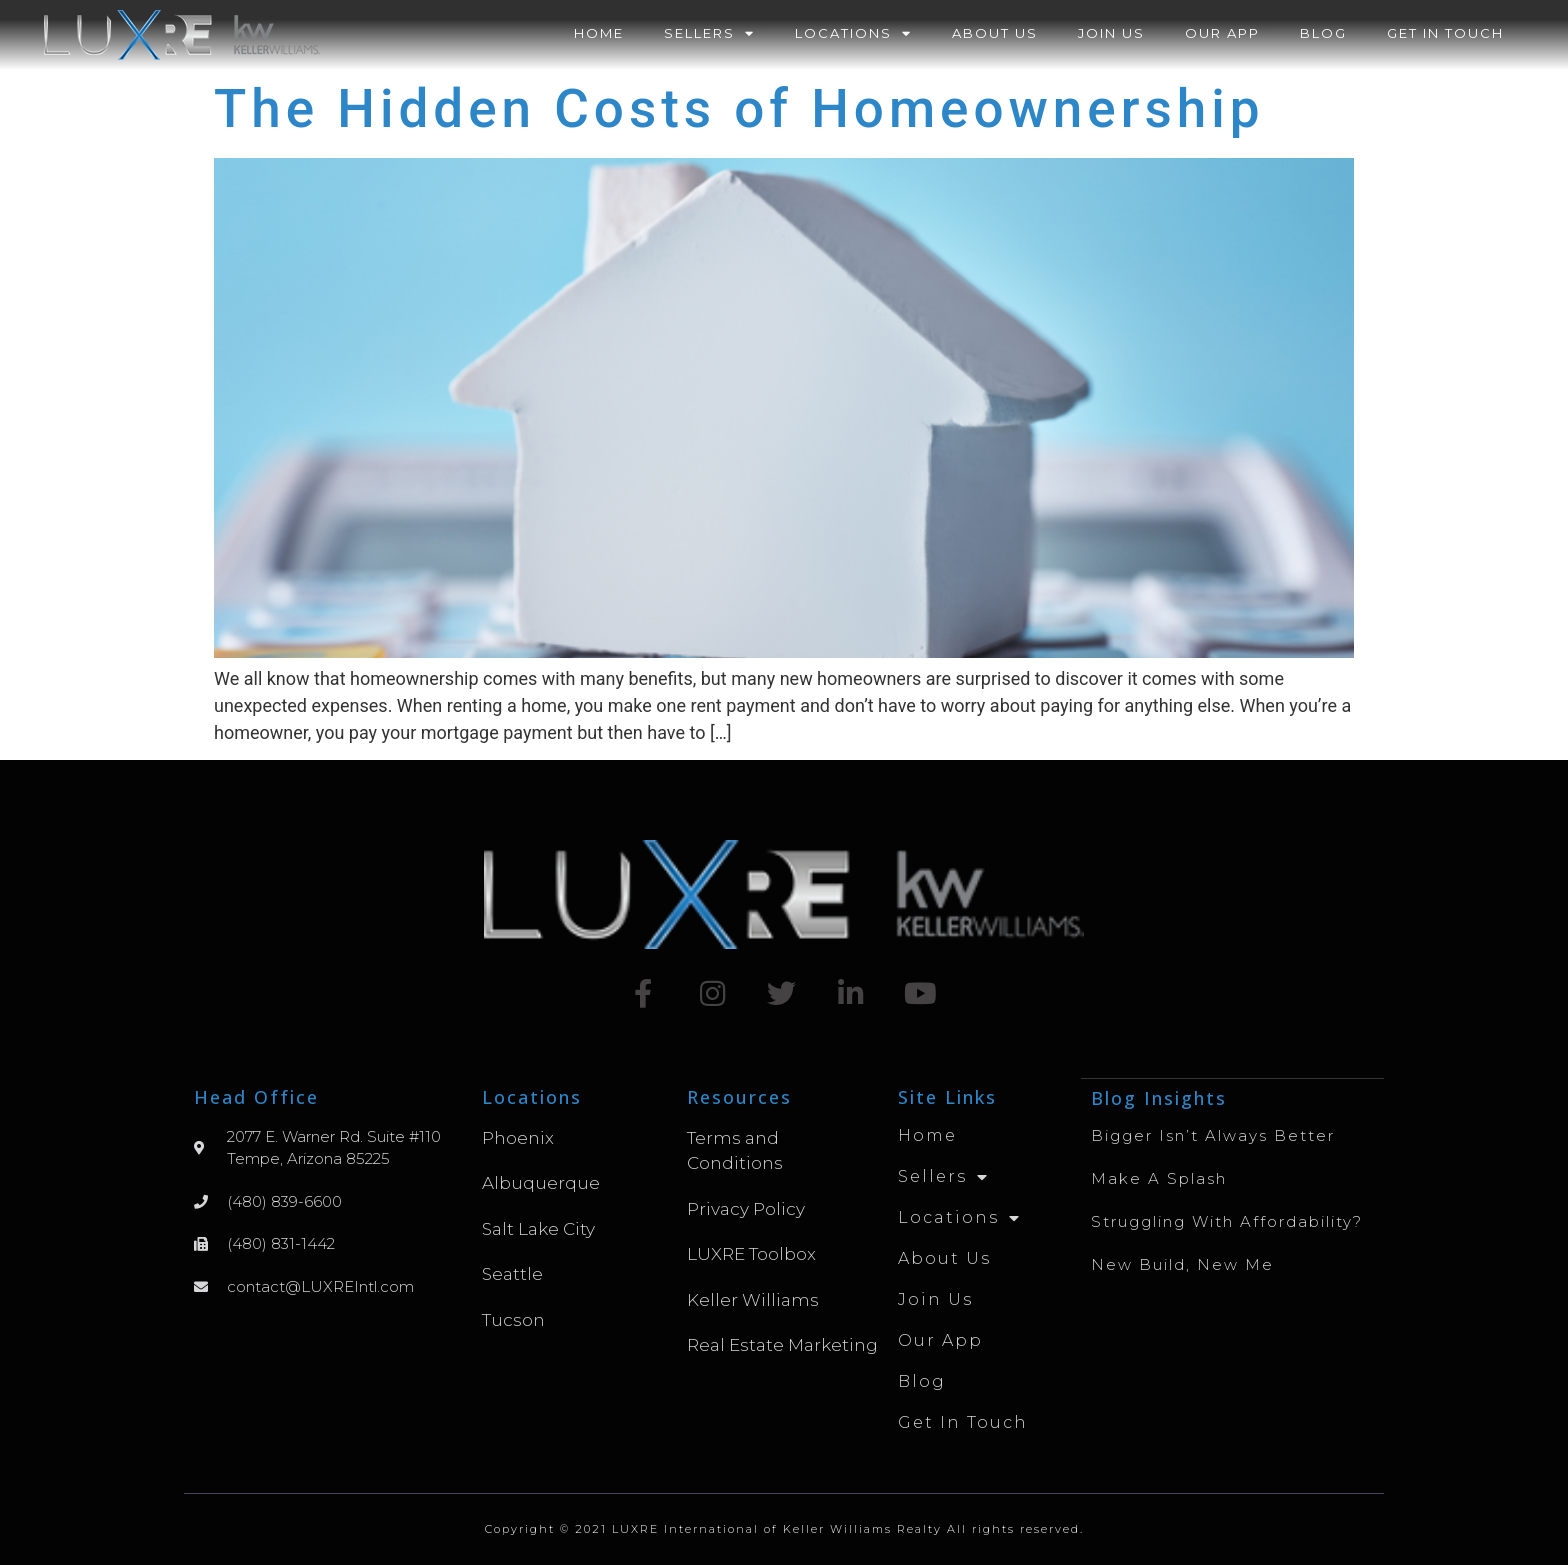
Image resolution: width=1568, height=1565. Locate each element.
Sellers (709, 33)
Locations (853, 33)
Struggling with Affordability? (1227, 1220)
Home (599, 33)
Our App (1222, 33)
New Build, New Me (1182, 1263)
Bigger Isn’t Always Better (1213, 1134)
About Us (995, 33)
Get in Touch (1445, 33)
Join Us (1111, 33)
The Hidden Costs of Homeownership (739, 109)
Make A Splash (1159, 1177)
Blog (1323, 33)
